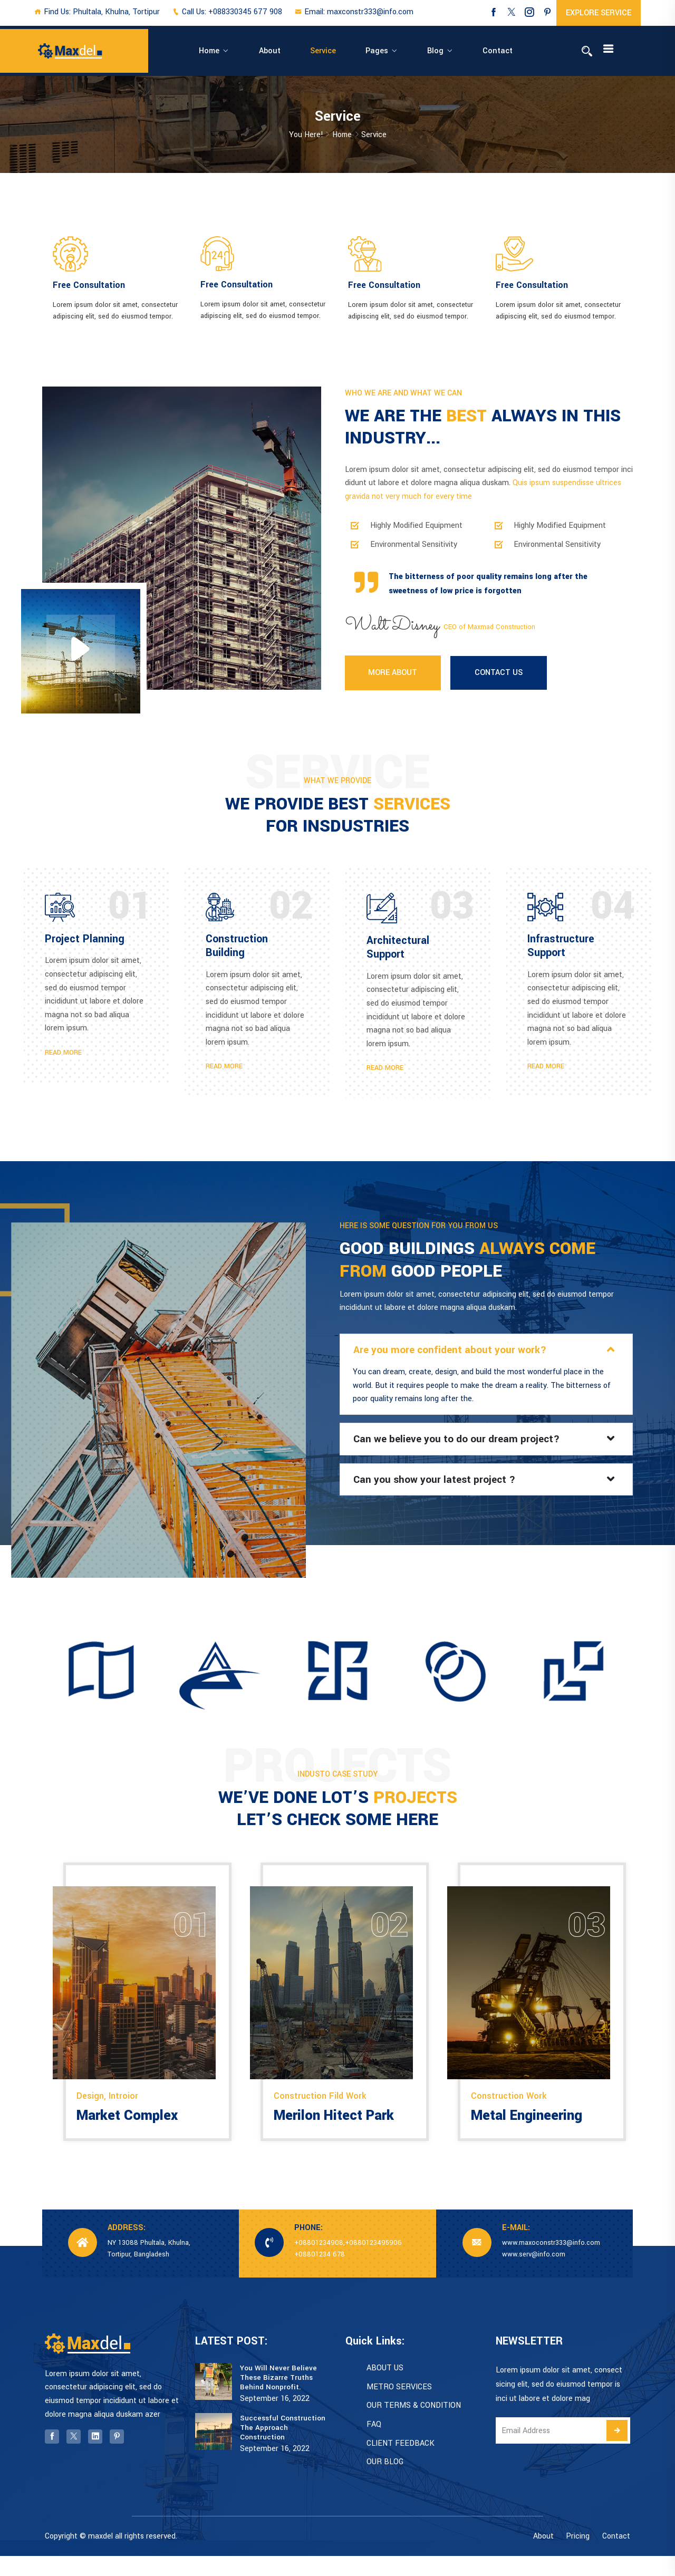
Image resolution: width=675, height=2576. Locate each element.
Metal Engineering (529, 2135)
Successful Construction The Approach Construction (282, 2447)
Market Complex (129, 2135)
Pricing (578, 2556)
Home (227, 50)
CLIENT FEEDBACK (401, 2463)
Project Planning (84, 944)
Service (311, 50)
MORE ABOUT (393, 678)
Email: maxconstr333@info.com (354, 11)
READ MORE (63, 1058)
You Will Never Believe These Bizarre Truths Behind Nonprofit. (278, 2398)
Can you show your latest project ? (438, 1492)
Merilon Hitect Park (338, 2135)
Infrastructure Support (560, 951)
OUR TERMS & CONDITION (414, 2426)
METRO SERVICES (399, 2407)
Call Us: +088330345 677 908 (227, 11)
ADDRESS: (127, 2247)
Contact (442, 50)
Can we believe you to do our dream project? (461, 1451)
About (273, 50)
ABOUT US (385, 2388)
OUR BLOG (385, 2482)
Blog (394, 50)
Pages (350, 50)
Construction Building (237, 951)
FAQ (374, 2444)
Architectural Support (398, 953)
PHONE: (308, 2247)
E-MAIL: (516, 2247)
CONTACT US (500, 678)
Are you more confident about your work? (453, 1360)
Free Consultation (89, 287)
